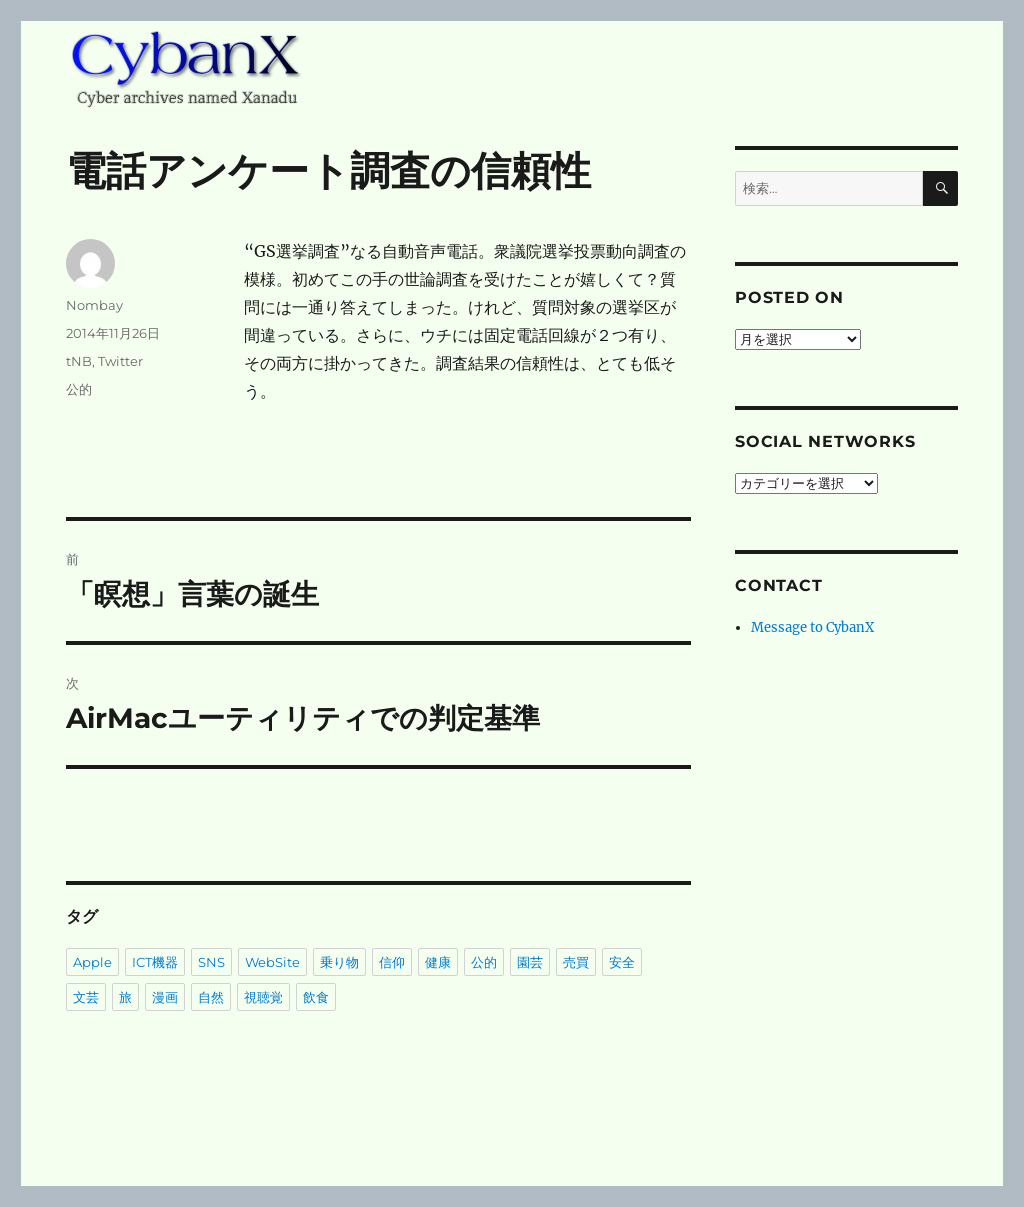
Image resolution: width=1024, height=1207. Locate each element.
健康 (438, 962)
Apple (92, 962)
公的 (79, 389)
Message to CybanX (812, 627)
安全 (622, 962)
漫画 (165, 997)
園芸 (530, 962)
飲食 (316, 997)
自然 (211, 997)
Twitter (120, 361)
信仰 (392, 962)
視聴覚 (263, 997)
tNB (79, 361)
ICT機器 (155, 962)
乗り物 (339, 962)
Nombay (94, 305)
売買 (576, 962)
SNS (211, 962)
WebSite (272, 962)
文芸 (86, 997)
